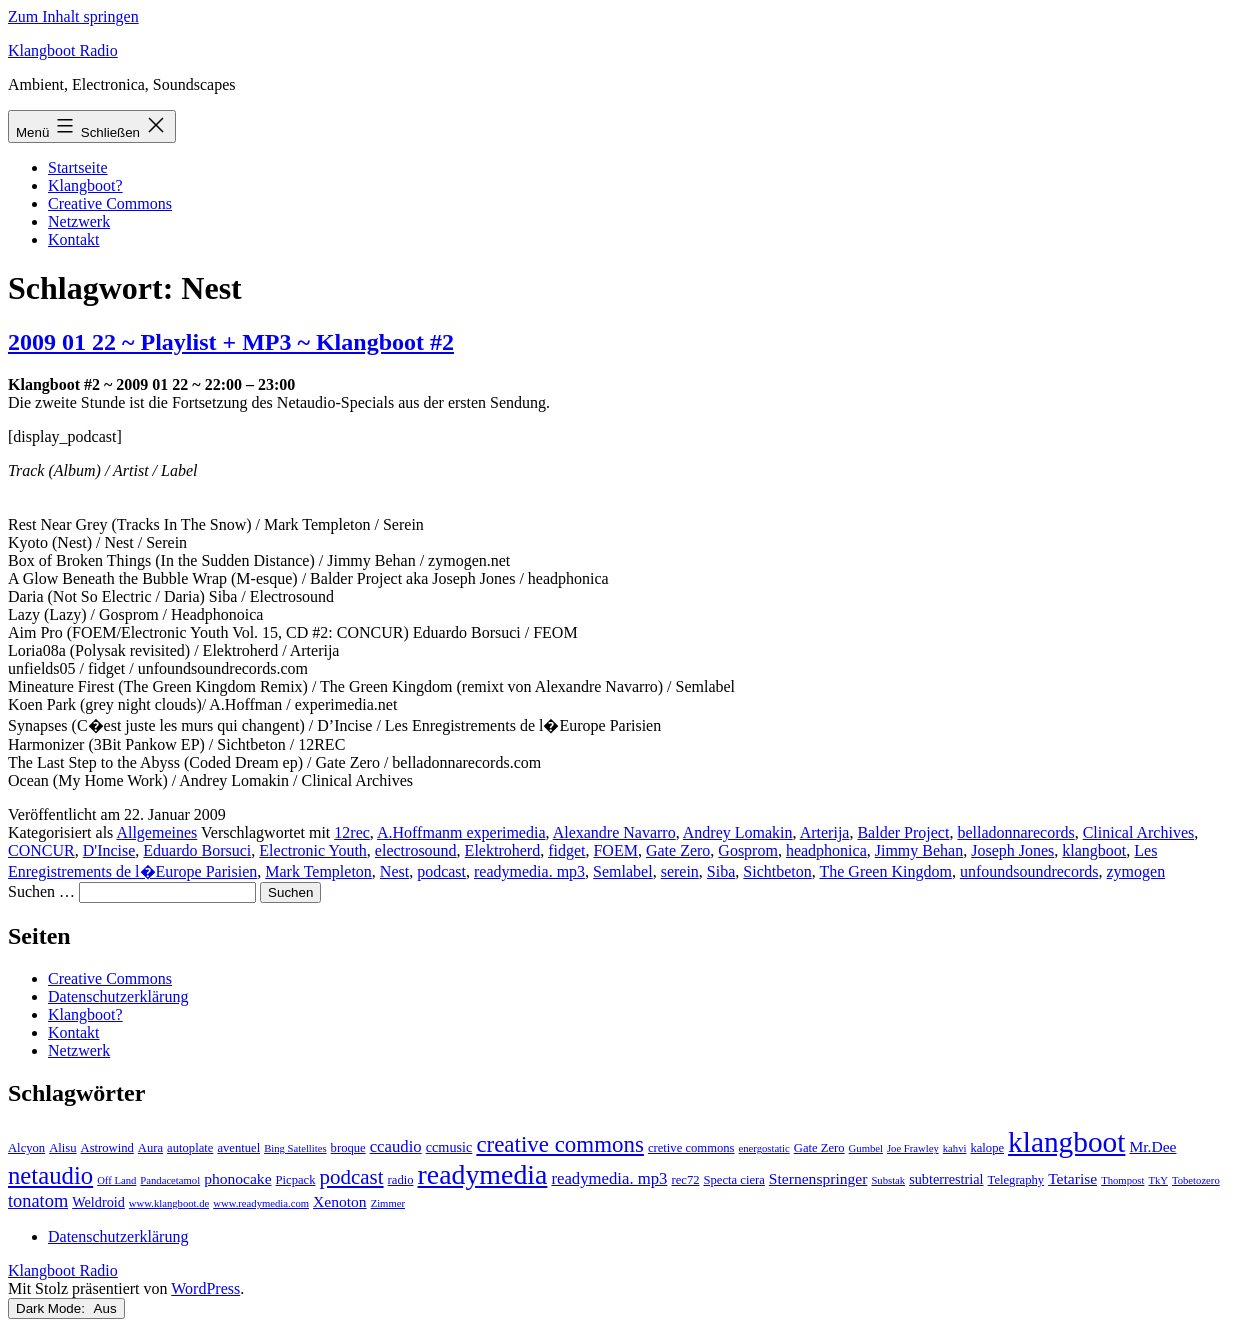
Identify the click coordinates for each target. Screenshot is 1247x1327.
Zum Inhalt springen (73, 16)
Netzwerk (79, 221)
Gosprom (748, 850)
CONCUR (41, 850)
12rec (352, 832)
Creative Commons (110, 203)
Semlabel (623, 871)
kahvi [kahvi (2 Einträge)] (955, 1148)
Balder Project (903, 832)
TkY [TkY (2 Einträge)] (1158, 1180)
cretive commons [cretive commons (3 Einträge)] (691, 1148)
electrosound (416, 850)
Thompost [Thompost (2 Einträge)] (1122, 1180)
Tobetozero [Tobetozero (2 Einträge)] (1196, 1180)
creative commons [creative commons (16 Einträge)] (560, 1144)
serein (680, 871)
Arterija (825, 832)
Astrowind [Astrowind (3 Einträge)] (107, 1148)
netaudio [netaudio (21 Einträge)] (50, 1175)
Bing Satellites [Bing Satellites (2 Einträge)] (295, 1148)
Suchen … (41, 891)
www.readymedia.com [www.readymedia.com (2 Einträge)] (261, 1203)
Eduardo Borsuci (197, 850)
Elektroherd (503, 850)
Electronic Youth (313, 850)
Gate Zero (678, 850)
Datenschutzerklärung (118, 996)
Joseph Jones (1012, 850)
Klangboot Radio (63, 50)
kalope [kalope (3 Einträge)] (987, 1148)
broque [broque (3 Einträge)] (348, 1148)
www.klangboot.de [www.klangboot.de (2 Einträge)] (169, 1203)
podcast (441, 871)
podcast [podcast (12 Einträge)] (352, 1177)
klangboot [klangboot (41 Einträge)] (1066, 1142)
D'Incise (109, 850)
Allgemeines (156, 832)
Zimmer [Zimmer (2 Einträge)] (388, 1203)
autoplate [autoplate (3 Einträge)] (190, 1148)
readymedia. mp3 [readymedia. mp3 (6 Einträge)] (609, 1178)
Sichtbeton (777, 871)
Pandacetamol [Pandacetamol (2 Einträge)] (170, 1180)
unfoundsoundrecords (1029, 871)
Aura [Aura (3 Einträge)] (150, 1148)
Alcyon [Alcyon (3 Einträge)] (26, 1148)
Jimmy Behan (919, 850)
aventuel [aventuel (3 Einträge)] (238, 1148)
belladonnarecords (1015, 832)
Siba (721, 871)
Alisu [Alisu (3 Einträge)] (62, 1148)
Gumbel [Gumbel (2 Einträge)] (866, 1148)
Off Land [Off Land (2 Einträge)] (116, 1180)
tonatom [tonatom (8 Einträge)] (38, 1201)
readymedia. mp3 (529, 871)
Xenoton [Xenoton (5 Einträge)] (340, 1201)
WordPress (205, 1288)
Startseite (78, 167)
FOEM (615, 850)
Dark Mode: (66, 1308)
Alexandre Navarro (614, 832)
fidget (566, 850)
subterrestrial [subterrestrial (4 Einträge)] (946, 1179)
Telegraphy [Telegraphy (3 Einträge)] (1016, 1180)
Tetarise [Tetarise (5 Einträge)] (1072, 1178)
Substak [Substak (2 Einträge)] (888, 1180)
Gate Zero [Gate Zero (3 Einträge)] (819, 1148)
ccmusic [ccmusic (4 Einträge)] (449, 1147)
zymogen (1136, 871)
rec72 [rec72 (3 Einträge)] (685, 1180)
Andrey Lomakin (738, 832)
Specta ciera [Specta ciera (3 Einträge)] (734, 1180)
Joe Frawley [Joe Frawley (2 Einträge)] (913, 1148)
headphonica (826, 850)
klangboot (1094, 850)
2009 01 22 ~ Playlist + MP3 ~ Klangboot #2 (231, 342)
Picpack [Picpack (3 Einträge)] (296, 1180)
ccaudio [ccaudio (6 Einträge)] (396, 1146)
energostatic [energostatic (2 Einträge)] (763, 1148)
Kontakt (74, 239)
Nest (394, 871)
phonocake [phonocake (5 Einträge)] (237, 1178)
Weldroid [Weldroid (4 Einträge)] (98, 1202)
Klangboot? (85, 185)
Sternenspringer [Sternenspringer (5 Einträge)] (818, 1178)
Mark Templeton (318, 871)
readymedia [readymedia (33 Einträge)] (483, 1174)
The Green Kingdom (885, 871)
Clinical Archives (1139, 832)
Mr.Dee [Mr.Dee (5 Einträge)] (1152, 1146)
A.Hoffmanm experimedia (461, 832)
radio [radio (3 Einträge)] (401, 1180)
